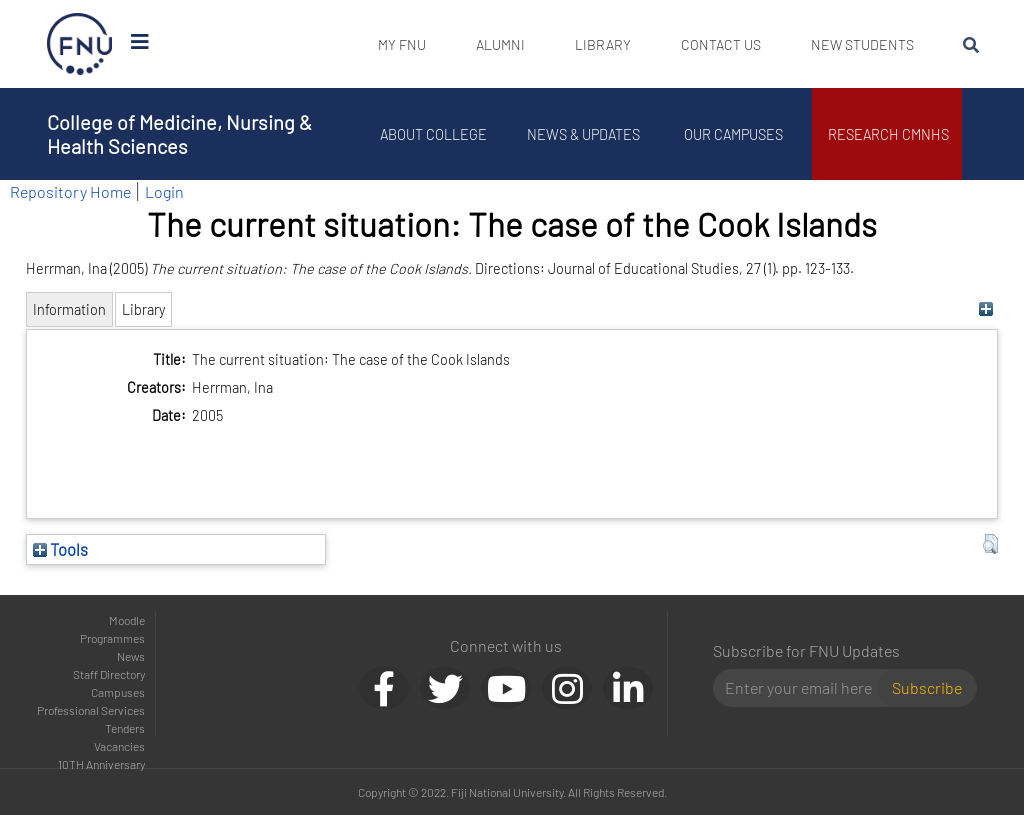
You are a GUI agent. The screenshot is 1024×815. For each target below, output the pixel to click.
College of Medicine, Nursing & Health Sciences (179, 134)
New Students (862, 44)
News (131, 656)
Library (603, 44)
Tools (60, 549)
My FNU (402, 44)
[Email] (803, 688)
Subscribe (927, 687)
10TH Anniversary (101, 764)
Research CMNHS (892, 134)
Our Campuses (737, 134)
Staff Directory (109, 674)
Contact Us (721, 44)
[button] (990, 544)
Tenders (125, 728)
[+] (985, 309)
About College (437, 134)
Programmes (112, 638)
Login (164, 191)
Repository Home (70, 191)
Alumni (500, 44)
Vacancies (119, 746)
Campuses (118, 692)
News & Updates (587, 134)
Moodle (127, 620)
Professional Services (91, 710)
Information (69, 309)
